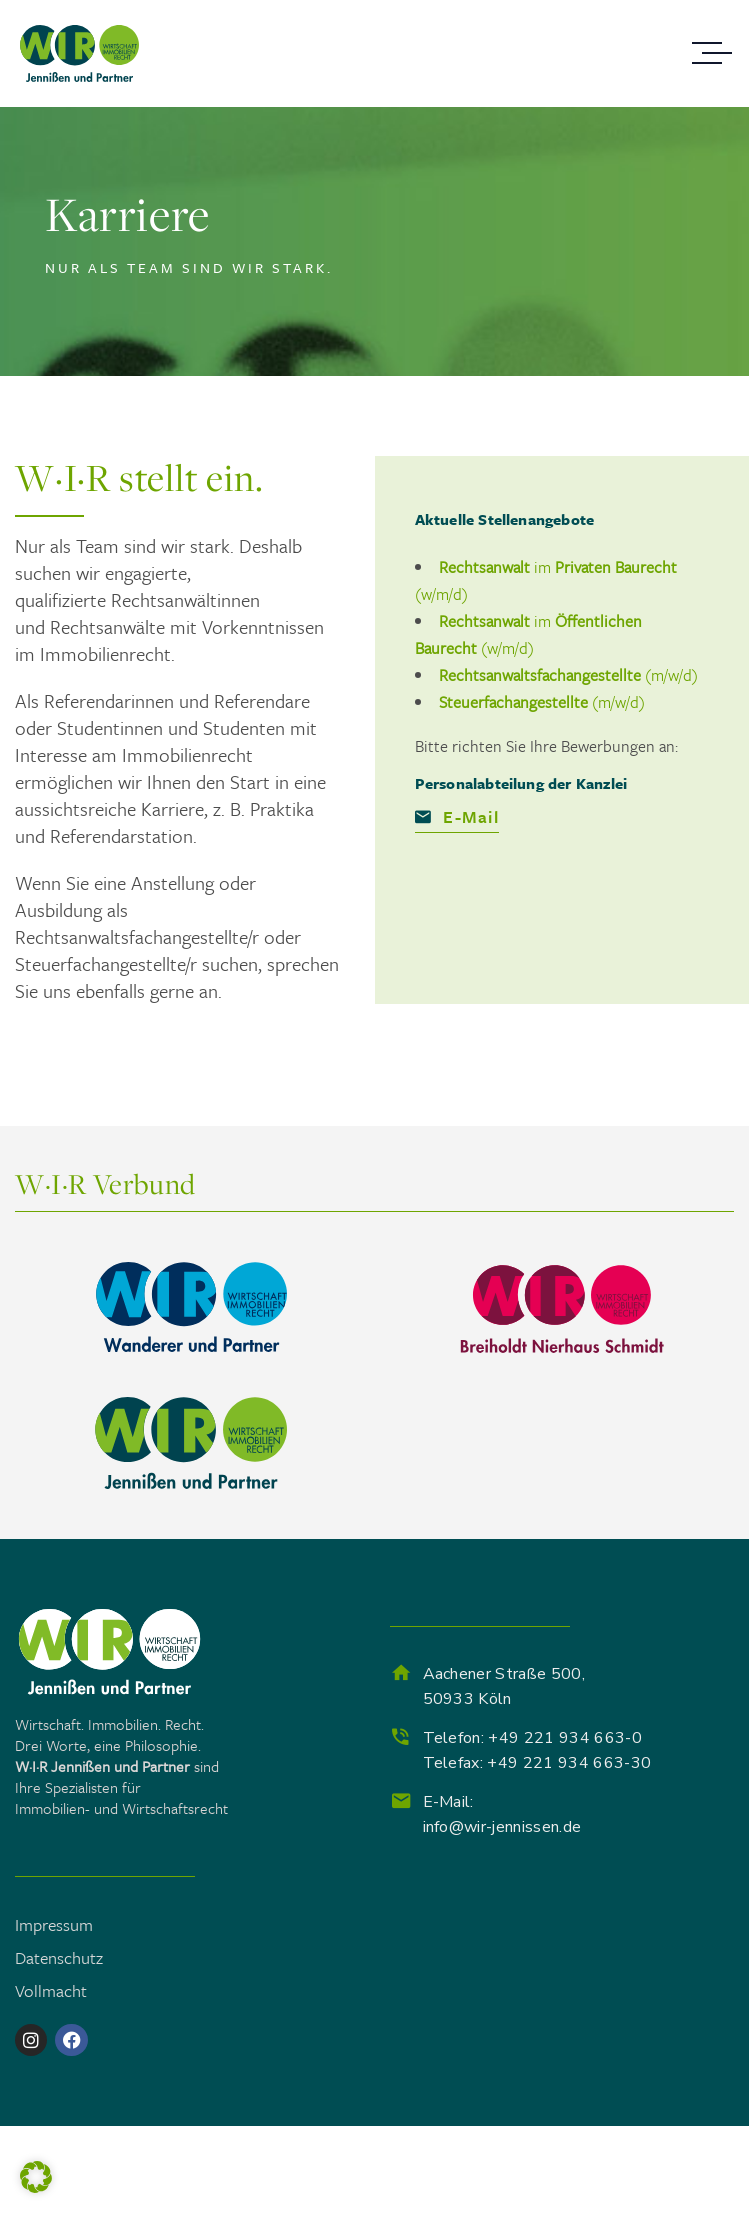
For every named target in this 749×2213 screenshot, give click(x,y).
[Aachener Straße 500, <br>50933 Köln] (401, 1673)
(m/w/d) (568, 675)
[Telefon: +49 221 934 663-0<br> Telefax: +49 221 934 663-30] (401, 1737)
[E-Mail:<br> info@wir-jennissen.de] (401, 1801)
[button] (36, 2177)
